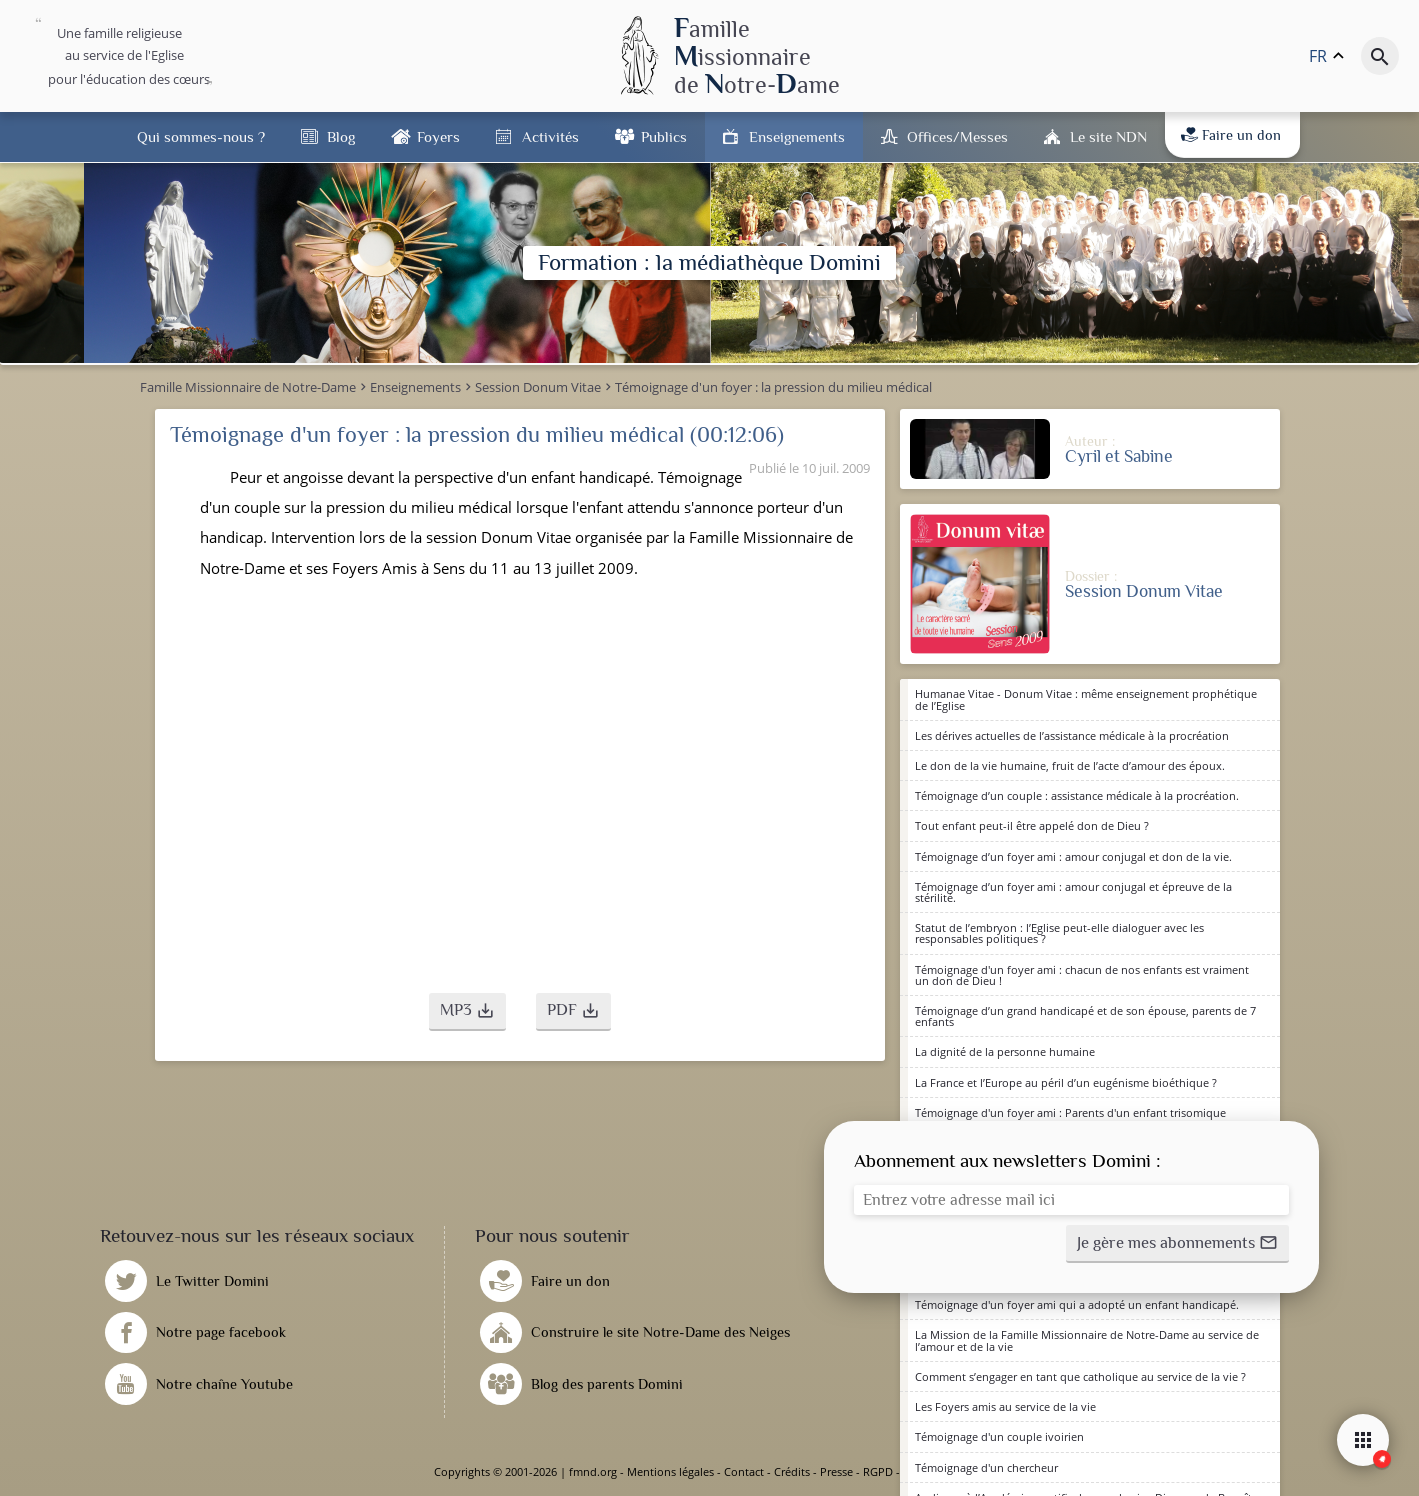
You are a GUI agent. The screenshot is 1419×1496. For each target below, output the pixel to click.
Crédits (792, 1471)
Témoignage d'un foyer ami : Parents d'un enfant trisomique (1070, 1112)
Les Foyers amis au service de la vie (1005, 1406)
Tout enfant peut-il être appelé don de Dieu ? (1032, 825)
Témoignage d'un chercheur (986, 1467)
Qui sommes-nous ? (201, 136)
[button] (467, 1012)
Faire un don (1231, 135)
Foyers (438, 136)
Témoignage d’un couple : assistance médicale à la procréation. (1077, 795)
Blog (341, 136)
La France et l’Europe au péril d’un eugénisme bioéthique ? (1066, 1082)
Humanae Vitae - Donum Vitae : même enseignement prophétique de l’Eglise (1086, 699)
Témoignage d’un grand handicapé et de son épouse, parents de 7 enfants (1085, 1016)
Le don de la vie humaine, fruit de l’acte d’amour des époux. (1070, 765)
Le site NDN (1108, 136)
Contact (744, 1471)
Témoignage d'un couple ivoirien (999, 1436)
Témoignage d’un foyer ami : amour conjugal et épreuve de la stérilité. (1073, 892)
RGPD (878, 1471)
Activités (550, 136)
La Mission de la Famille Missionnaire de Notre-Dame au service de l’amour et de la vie (1087, 1340)
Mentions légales (670, 1471)
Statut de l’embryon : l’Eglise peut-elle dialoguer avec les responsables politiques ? (1059, 933)
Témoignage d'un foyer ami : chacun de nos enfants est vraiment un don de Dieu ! (1082, 975)
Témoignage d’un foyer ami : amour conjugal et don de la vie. (1073, 856)
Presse (836, 1471)
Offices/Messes (957, 136)
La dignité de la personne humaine (1005, 1051)
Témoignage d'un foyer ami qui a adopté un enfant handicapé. (1077, 1304)
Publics (664, 136)
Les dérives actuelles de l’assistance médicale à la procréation (1072, 735)
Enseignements (797, 136)
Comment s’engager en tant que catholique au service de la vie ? (1080, 1376)
